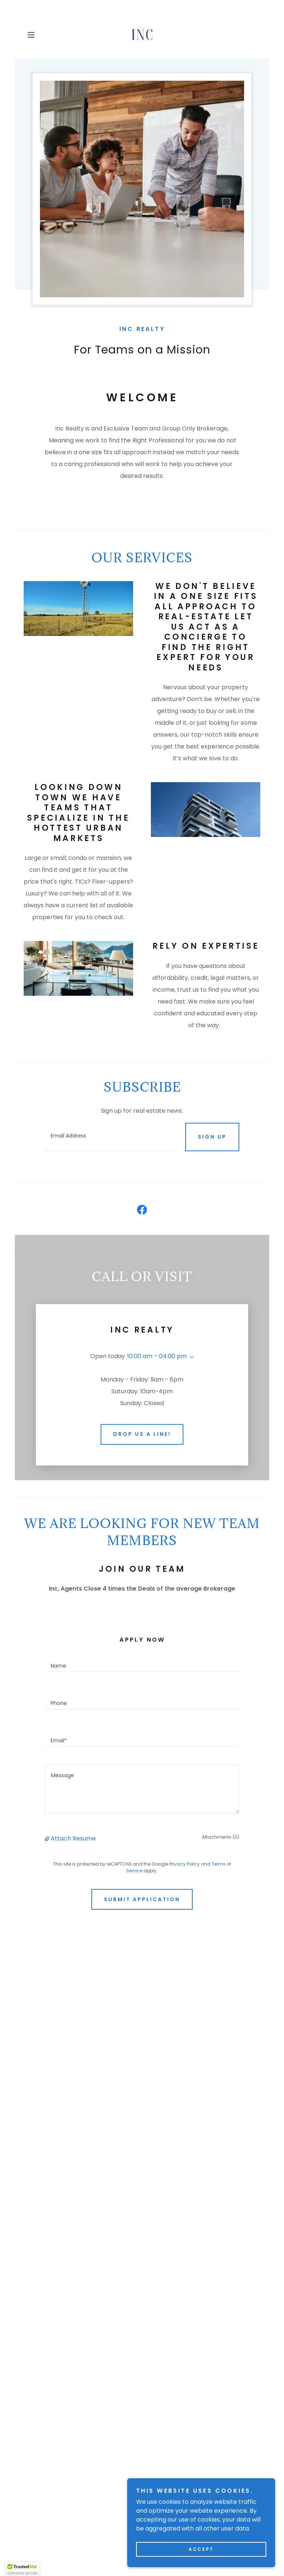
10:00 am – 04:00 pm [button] (157, 1356)
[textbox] (110, 1137)
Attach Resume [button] (73, 1803)
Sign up (212, 1136)
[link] (142, 35)
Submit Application (142, 1863)
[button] (41, 34)
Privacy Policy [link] (184, 1828)
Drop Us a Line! (142, 1398)
